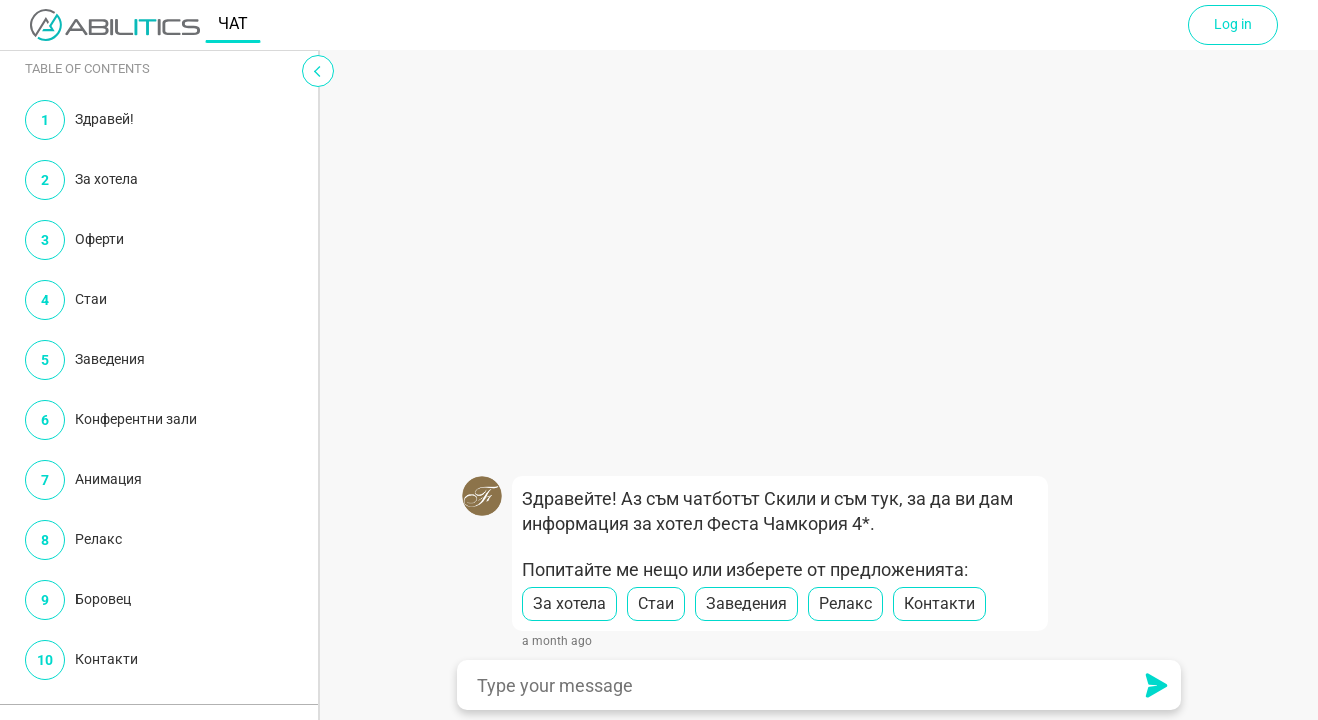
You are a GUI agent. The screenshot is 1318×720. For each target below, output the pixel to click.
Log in (1233, 24)
